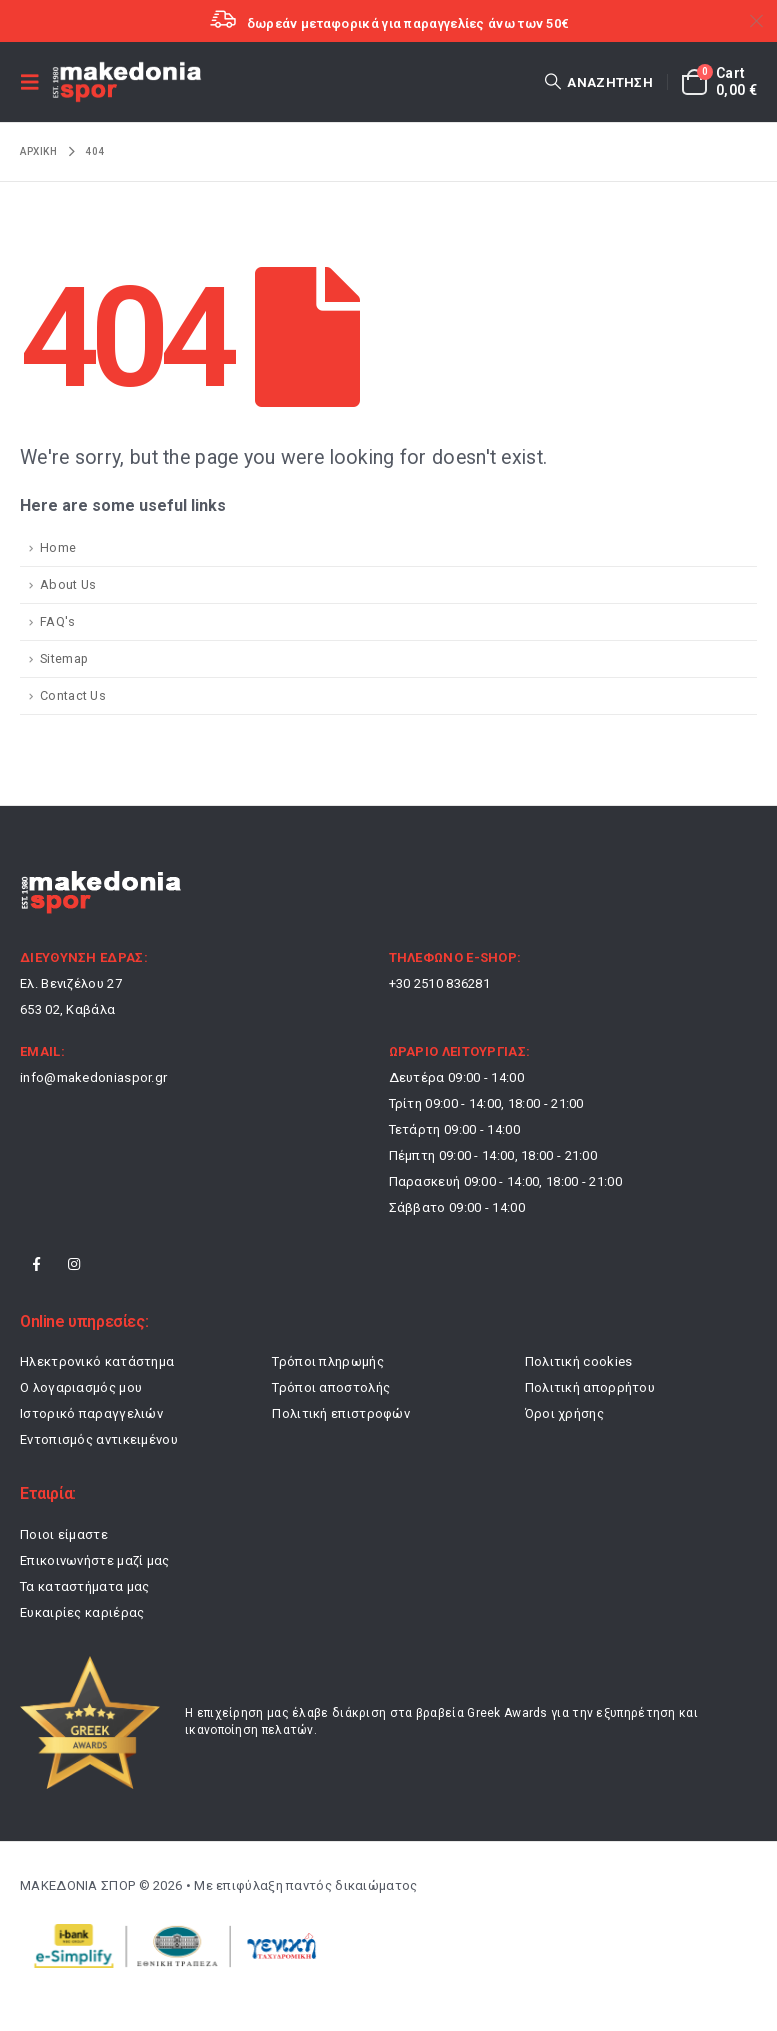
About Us (68, 584)
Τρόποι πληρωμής (328, 1361)
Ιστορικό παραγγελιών (91, 1413)
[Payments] (170, 1944)
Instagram (74, 1264)
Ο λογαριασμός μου (81, 1387)
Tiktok (112, 1264)
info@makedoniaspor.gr (93, 1077)
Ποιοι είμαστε (64, 1534)
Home (58, 547)
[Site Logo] (127, 82)
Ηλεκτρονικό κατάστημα (97, 1361)
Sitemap (64, 658)
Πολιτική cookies (579, 1361)
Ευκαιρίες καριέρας (82, 1612)
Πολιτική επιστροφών (341, 1413)
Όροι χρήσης (564, 1413)
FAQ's (58, 621)
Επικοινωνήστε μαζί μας (95, 1560)
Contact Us (73, 695)
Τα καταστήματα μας (84, 1586)
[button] (36, 82)
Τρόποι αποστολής (331, 1387)
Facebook (37, 1264)
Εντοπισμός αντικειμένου (99, 1439)
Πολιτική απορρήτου (590, 1387)
